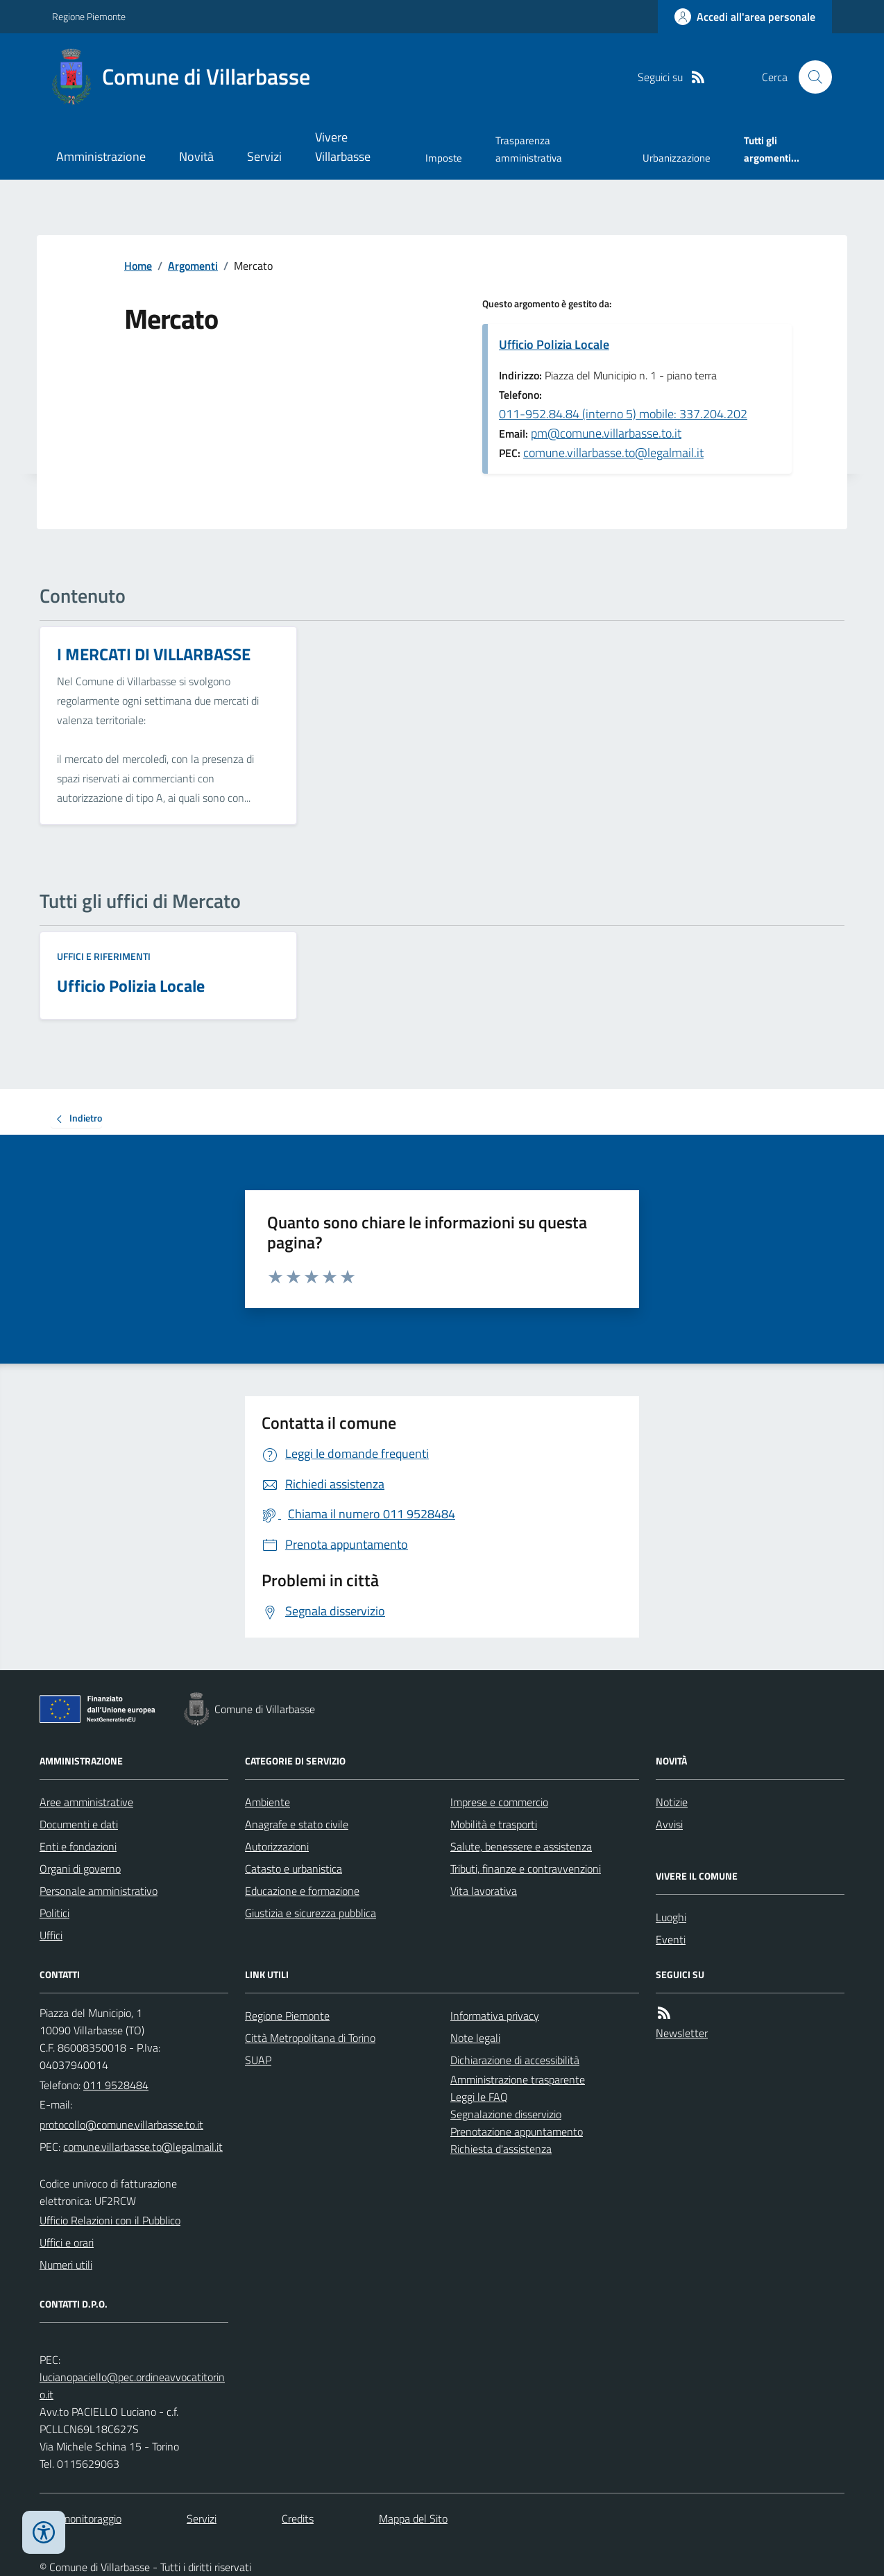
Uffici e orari (67, 2242)
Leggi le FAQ (479, 2096)
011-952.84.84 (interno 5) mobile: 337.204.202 (623, 413)
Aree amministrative (86, 1802)
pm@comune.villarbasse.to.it (606, 433)
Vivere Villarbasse (343, 147)
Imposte (443, 158)
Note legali (475, 2037)
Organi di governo (80, 1868)
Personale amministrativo (99, 1890)
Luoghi (671, 1917)
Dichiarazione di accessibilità (514, 2060)
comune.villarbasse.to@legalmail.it (613, 452)
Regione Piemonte (89, 16)
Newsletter (682, 2033)
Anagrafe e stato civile (296, 1824)
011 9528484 (115, 2085)
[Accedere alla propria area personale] (745, 16)
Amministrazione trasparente (517, 2079)
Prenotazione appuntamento (516, 2131)
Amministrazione (101, 156)
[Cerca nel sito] (810, 77)
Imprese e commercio (499, 1802)
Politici (54, 1913)
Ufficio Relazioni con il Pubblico (110, 2220)
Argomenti (193, 265)
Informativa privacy (494, 2015)
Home (138, 265)
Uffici (51, 1935)
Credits (298, 2518)
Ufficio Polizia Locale (554, 344)
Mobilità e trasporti (493, 1824)
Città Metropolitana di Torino (310, 2037)
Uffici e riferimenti (104, 956)
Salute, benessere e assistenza (521, 1846)
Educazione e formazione (302, 1890)
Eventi (671, 1939)
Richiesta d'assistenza (501, 2148)
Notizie (672, 1802)
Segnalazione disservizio (505, 2114)
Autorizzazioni (277, 1846)
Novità (196, 156)
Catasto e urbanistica (293, 1868)
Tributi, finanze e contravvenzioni (525, 1868)
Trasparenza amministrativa (528, 148)
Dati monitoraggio (80, 2518)
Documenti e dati (79, 1824)
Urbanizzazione (677, 158)
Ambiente (267, 1802)
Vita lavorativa (483, 1890)
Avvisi (669, 1824)
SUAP (258, 2060)
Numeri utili (66, 2264)
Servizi (264, 156)
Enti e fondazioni (78, 1846)
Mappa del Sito (413, 2518)
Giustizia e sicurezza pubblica (310, 1913)
